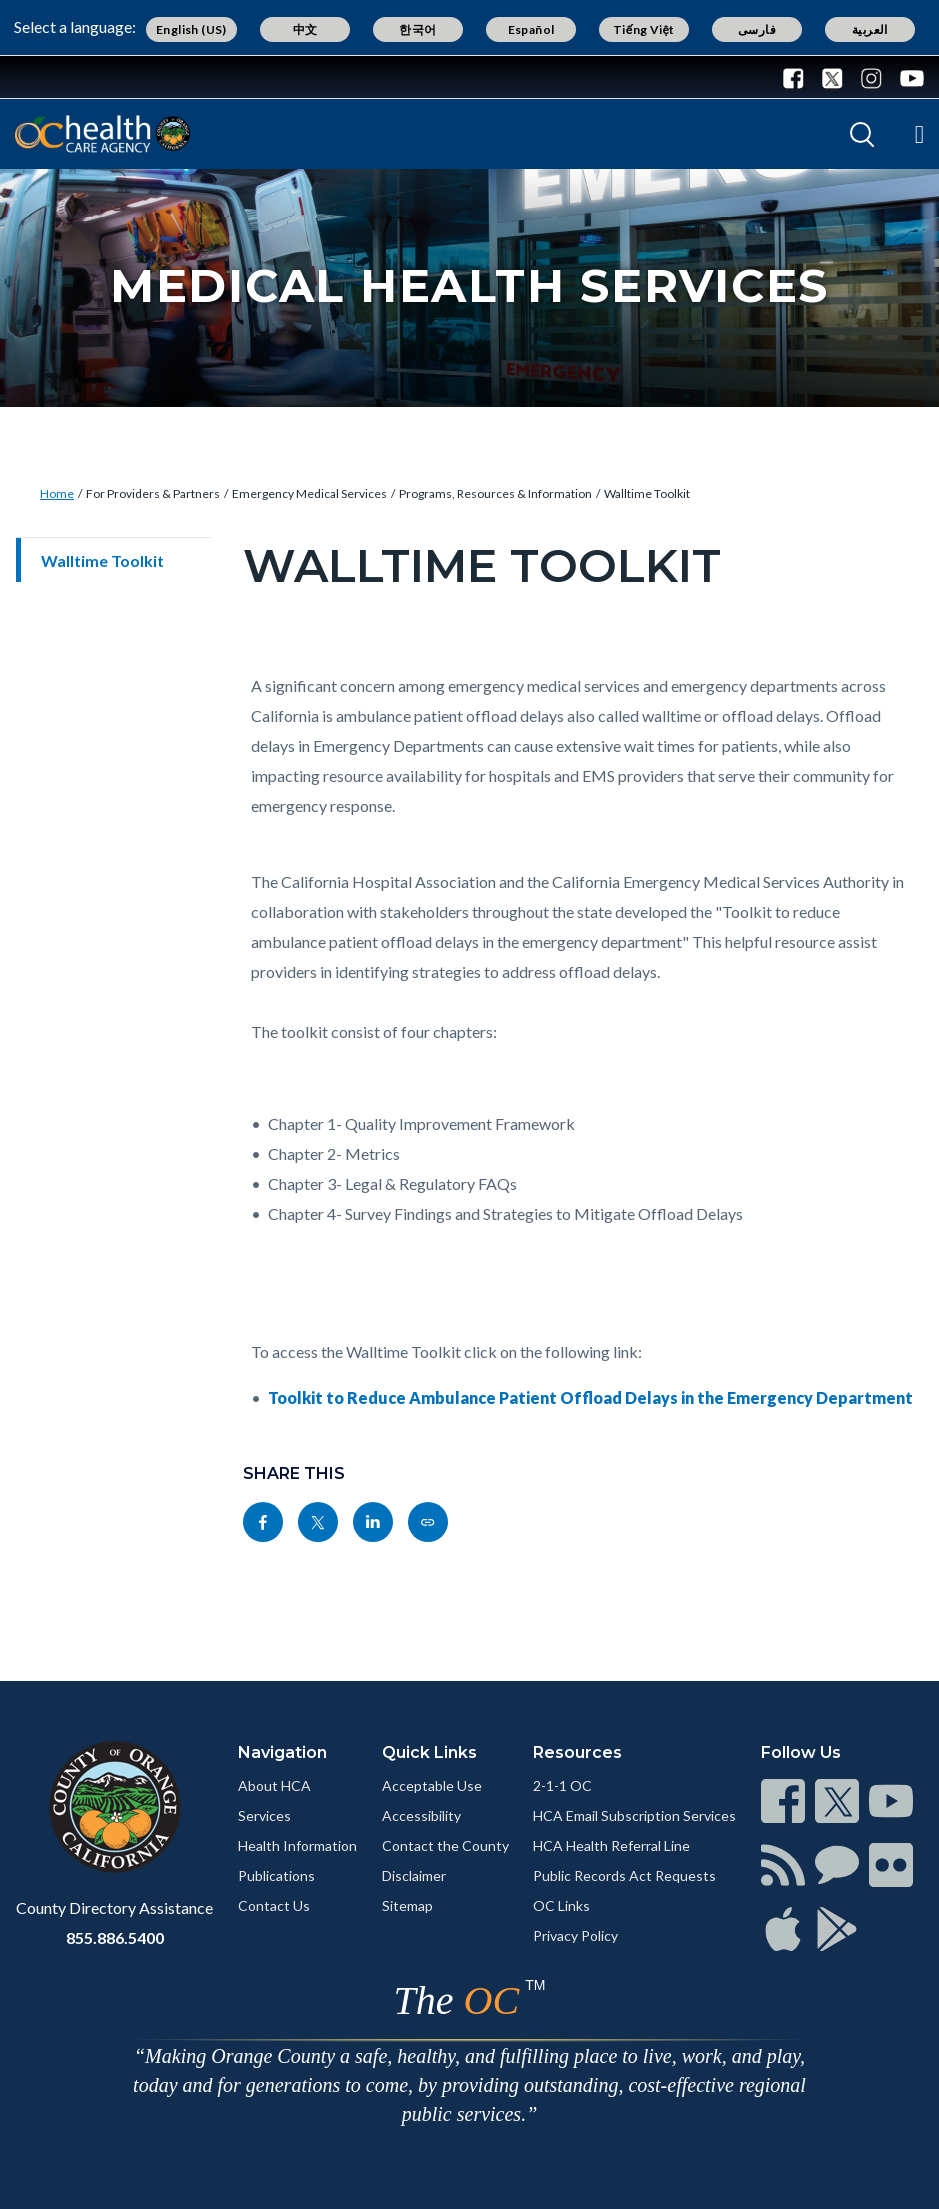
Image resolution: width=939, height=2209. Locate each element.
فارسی (757, 29)
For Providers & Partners (153, 493)
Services (264, 1815)
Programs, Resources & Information (495, 493)
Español (531, 29)
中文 (305, 29)
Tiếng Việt (644, 29)
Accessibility (421, 1815)
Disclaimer (414, 1875)
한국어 (417, 29)
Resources (577, 1752)
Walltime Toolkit (647, 493)
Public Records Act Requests (624, 1875)
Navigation (282, 1752)
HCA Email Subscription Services (634, 1815)
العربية (870, 29)
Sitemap (407, 1905)
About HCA (274, 1785)
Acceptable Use (432, 1785)
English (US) (191, 29)
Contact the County (445, 1845)
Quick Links (429, 1752)
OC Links (561, 1905)
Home (57, 493)
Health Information (297, 1845)
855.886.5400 (115, 1937)
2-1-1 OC (562, 1785)
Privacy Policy (575, 1935)
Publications (276, 1875)
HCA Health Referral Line (611, 1845)
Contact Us (274, 1905)
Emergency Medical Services (309, 493)
